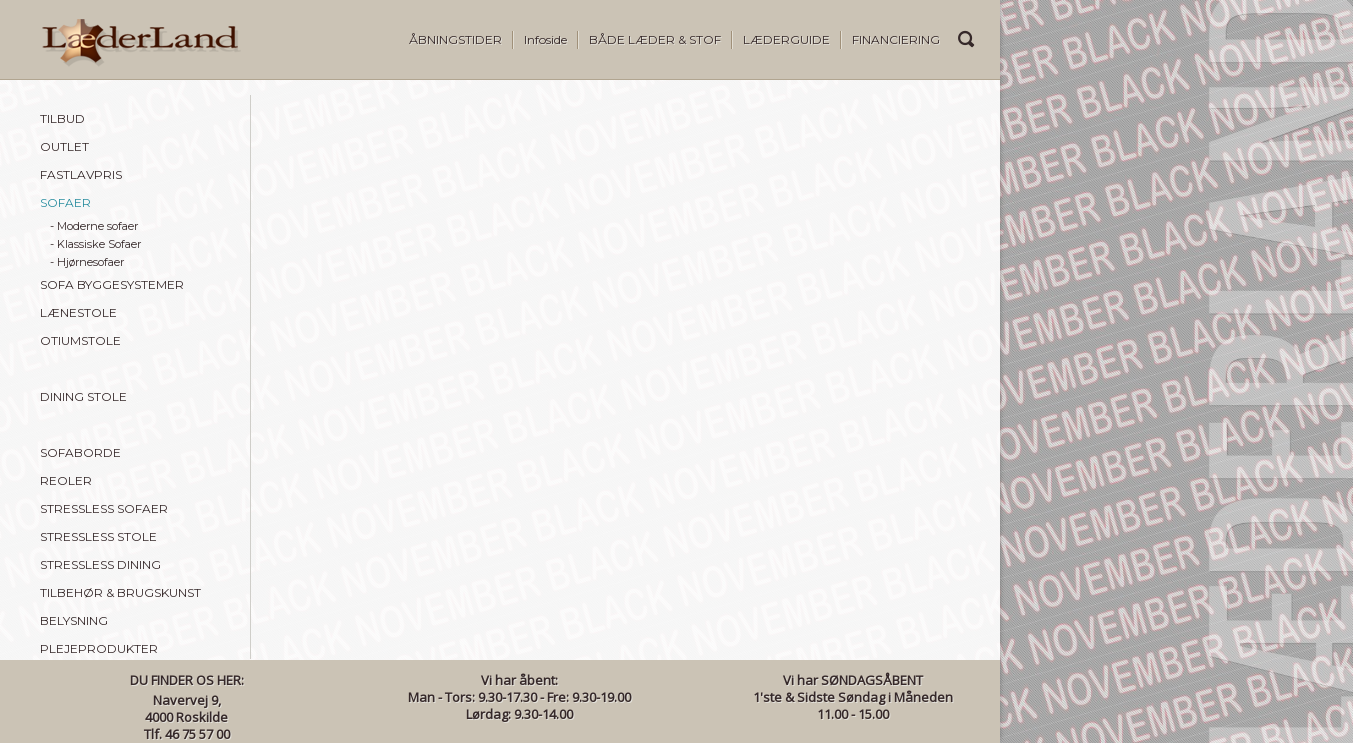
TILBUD (62, 118)
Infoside (545, 39)
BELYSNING (74, 620)
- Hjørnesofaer (87, 262)
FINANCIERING (896, 39)
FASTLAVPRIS (81, 174)
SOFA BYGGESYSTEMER (112, 284)
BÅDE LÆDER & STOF (655, 39)
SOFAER (65, 202)
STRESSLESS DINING (100, 564)
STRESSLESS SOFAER (104, 508)
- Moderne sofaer (94, 226)
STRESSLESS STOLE (98, 536)
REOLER (66, 480)
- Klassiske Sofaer (95, 244)
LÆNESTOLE (78, 312)
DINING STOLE (83, 396)
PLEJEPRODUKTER (99, 648)
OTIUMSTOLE (80, 340)
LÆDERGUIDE (786, 39)
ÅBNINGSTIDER (455, 39)
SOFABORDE (80, 452)
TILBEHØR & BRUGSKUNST (120, 592)
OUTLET (64, 146)
